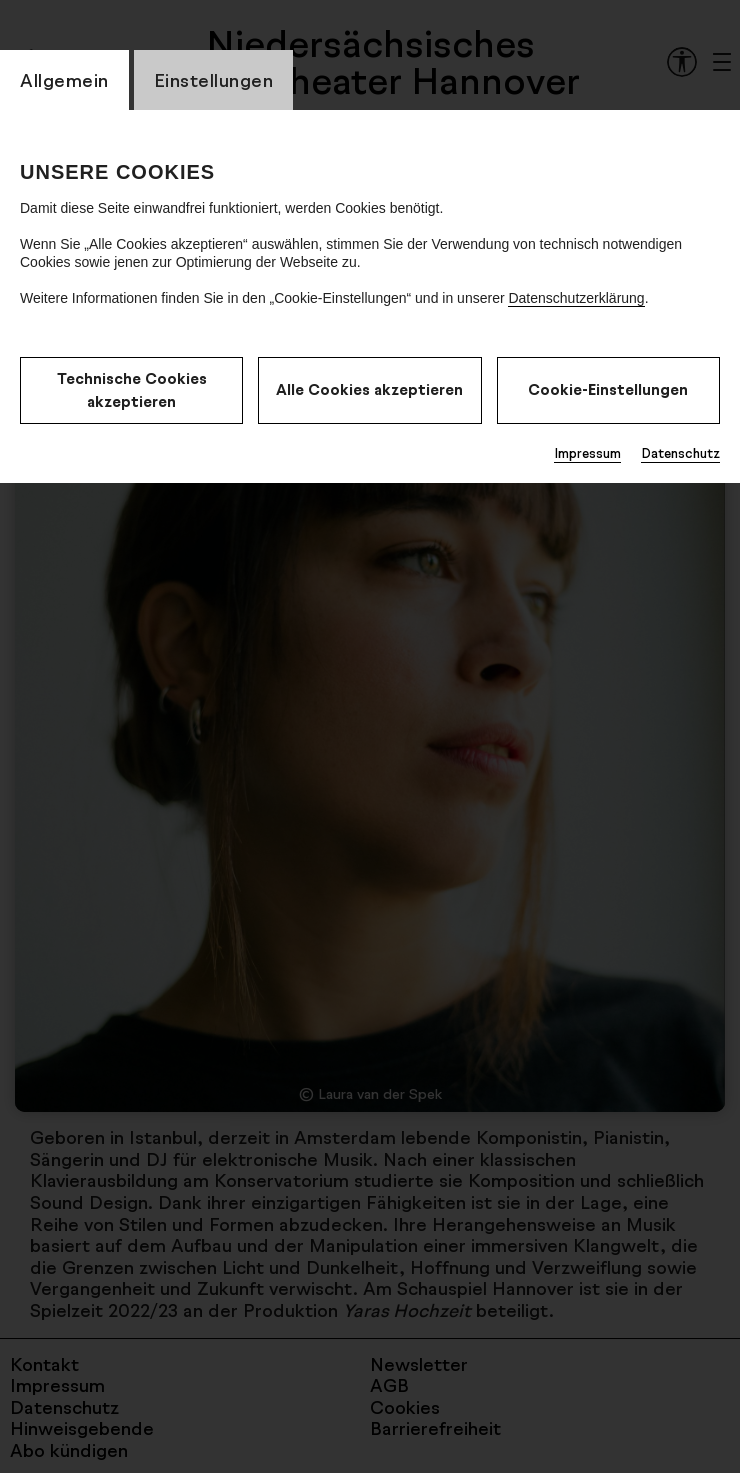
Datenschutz (680, 453)
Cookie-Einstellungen (608, 389)
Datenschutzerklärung (576, 298)
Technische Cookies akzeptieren (132, 390)
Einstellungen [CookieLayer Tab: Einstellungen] (214, 80)
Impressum (587, 453)
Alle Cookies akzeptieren (369, 389)
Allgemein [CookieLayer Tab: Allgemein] (64, 80)
